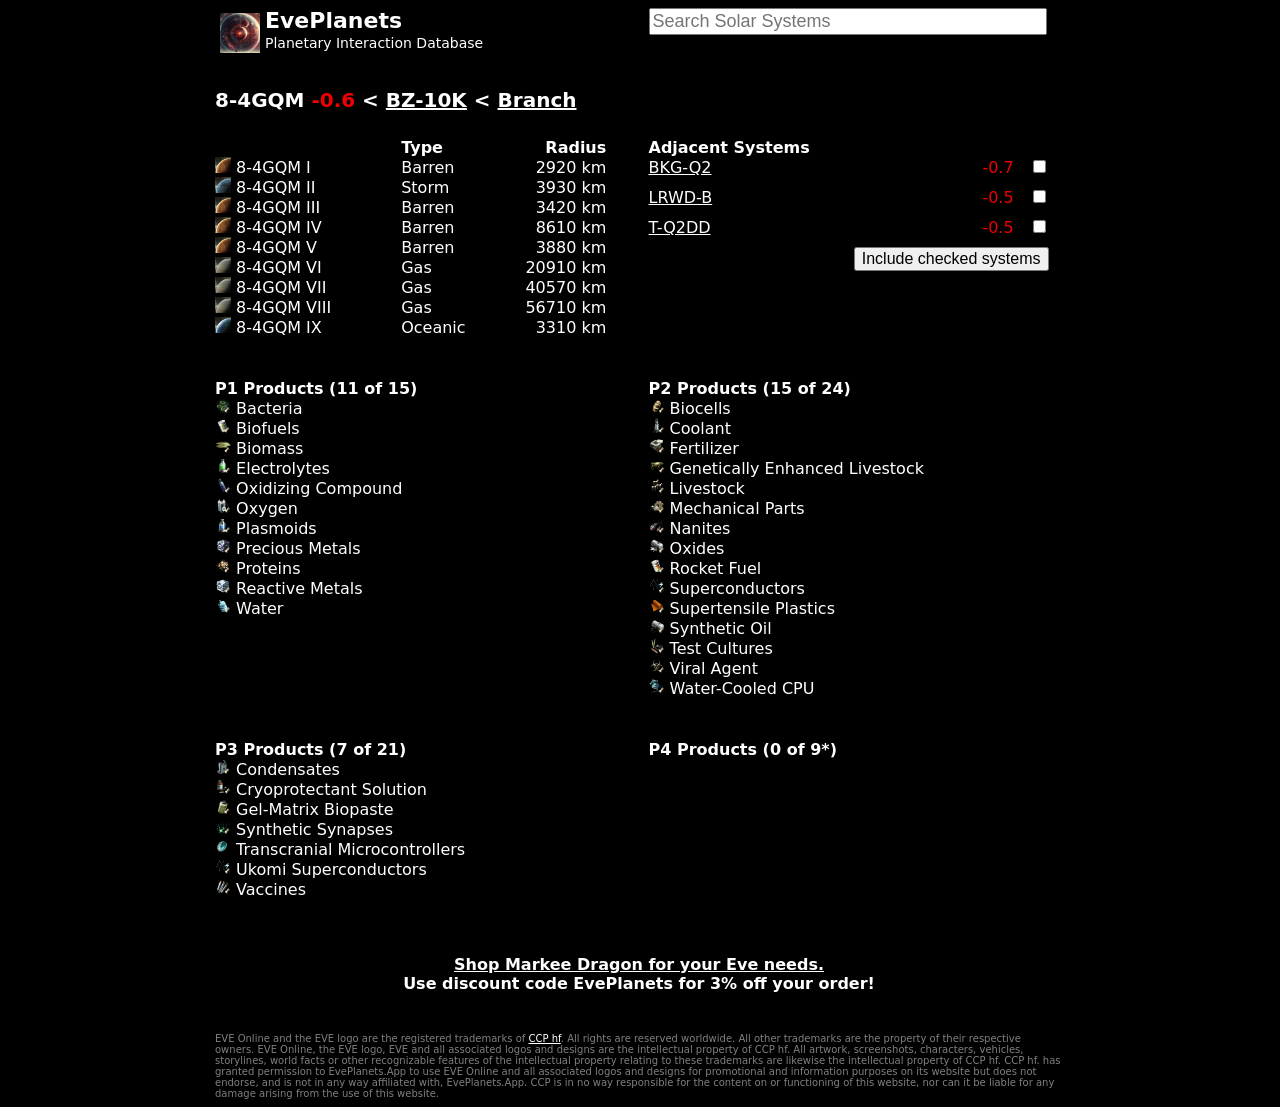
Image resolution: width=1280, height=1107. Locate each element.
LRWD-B (681, 197)
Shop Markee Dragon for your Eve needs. (639, 964)
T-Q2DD (680, 227)
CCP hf (544, 1038)
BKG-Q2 (680, 167)
